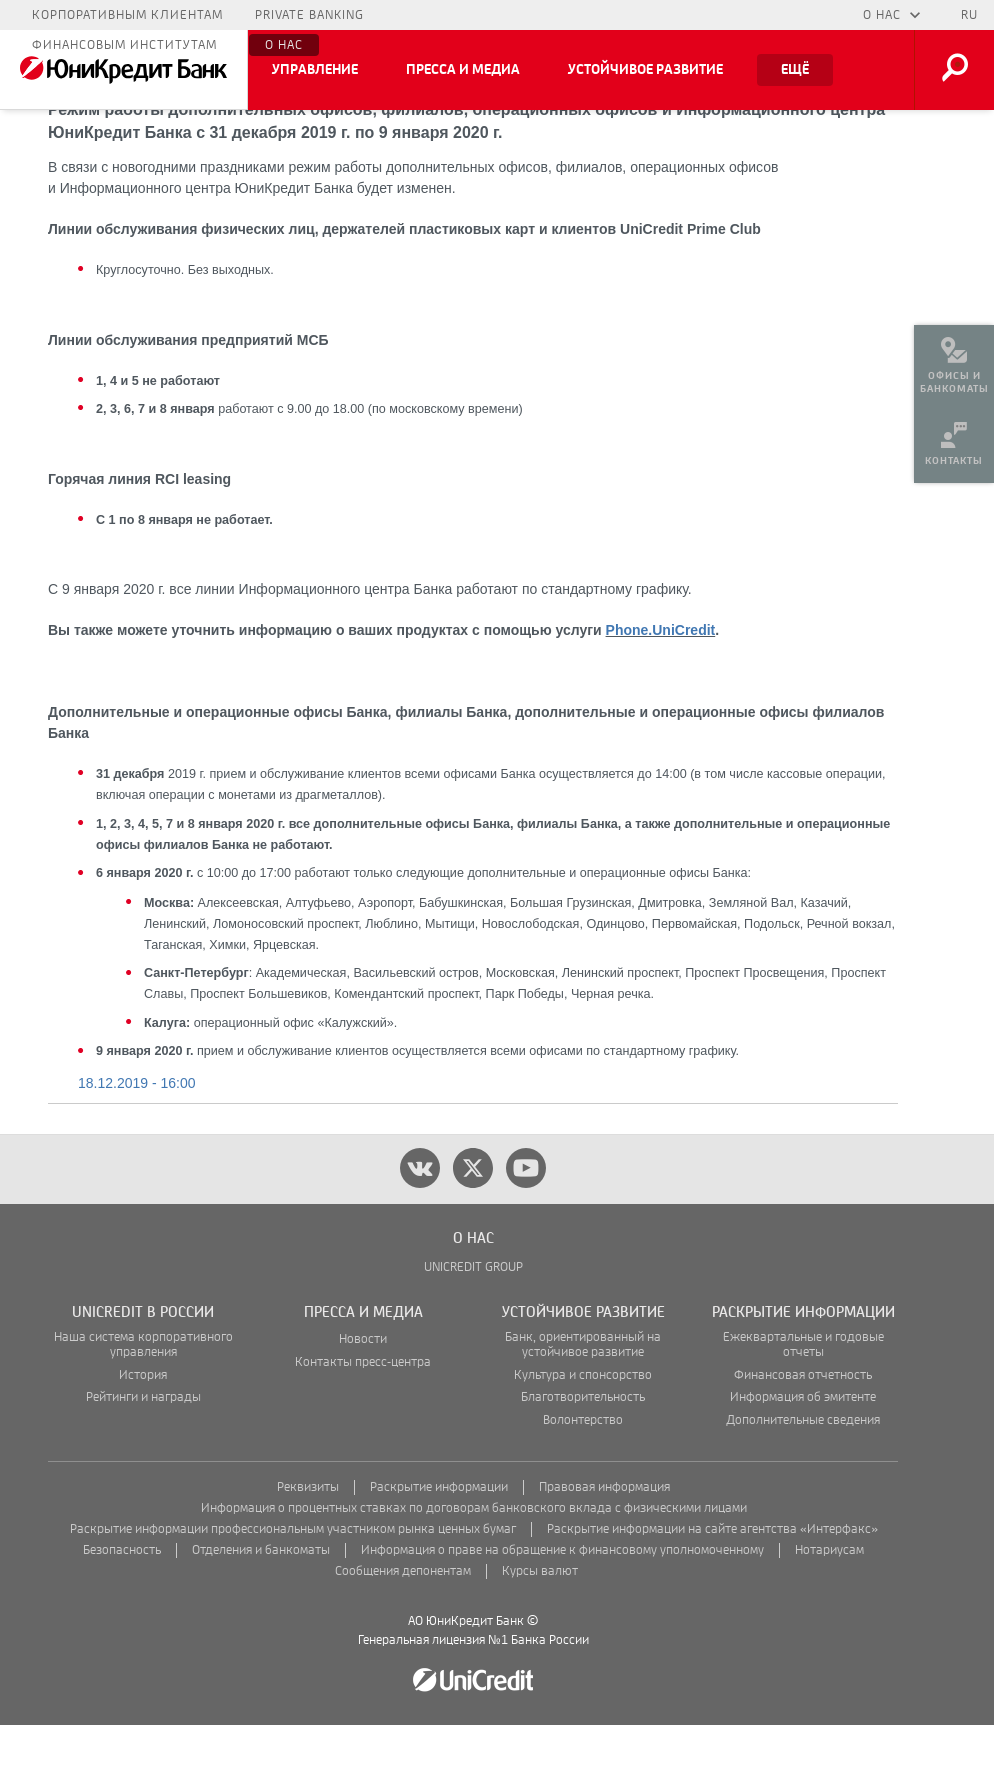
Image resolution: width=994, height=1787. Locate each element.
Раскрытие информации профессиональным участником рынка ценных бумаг (293, 1591)
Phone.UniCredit (661, 692)
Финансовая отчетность (803, 1437)
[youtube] (526, 1230)
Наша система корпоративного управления (143, 1407)
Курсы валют (540, 1633)
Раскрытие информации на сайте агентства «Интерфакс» (712, 1591)
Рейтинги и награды (143, 1459)
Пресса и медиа (463, 70)
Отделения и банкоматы (261, 1612)
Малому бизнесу (239, 15)
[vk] (420, 1230)
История (143, 1437)
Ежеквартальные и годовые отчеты (803, 1407)
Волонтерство (583, 1482)
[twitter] (473, 1230)
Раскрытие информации (439, 1549)
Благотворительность (583, 1459)
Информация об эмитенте (803, 1459)
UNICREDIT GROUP (473, 1329)
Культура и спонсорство (583, 1437)
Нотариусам (829, 1612)
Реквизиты (308, 1549)
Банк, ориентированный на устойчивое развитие (583, 1407)
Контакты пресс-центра (363, 1424)
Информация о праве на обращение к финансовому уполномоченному (562, 1612)
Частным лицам (89, 15)
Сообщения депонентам (403, 1633)
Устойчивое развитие (645, 70)
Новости (363, 1401)
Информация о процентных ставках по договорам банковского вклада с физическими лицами (474, 1570)
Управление (315, 70)
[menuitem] (954, 360)
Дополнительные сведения (803, 1482)
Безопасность (122, 1612)
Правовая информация (604, 1549)
